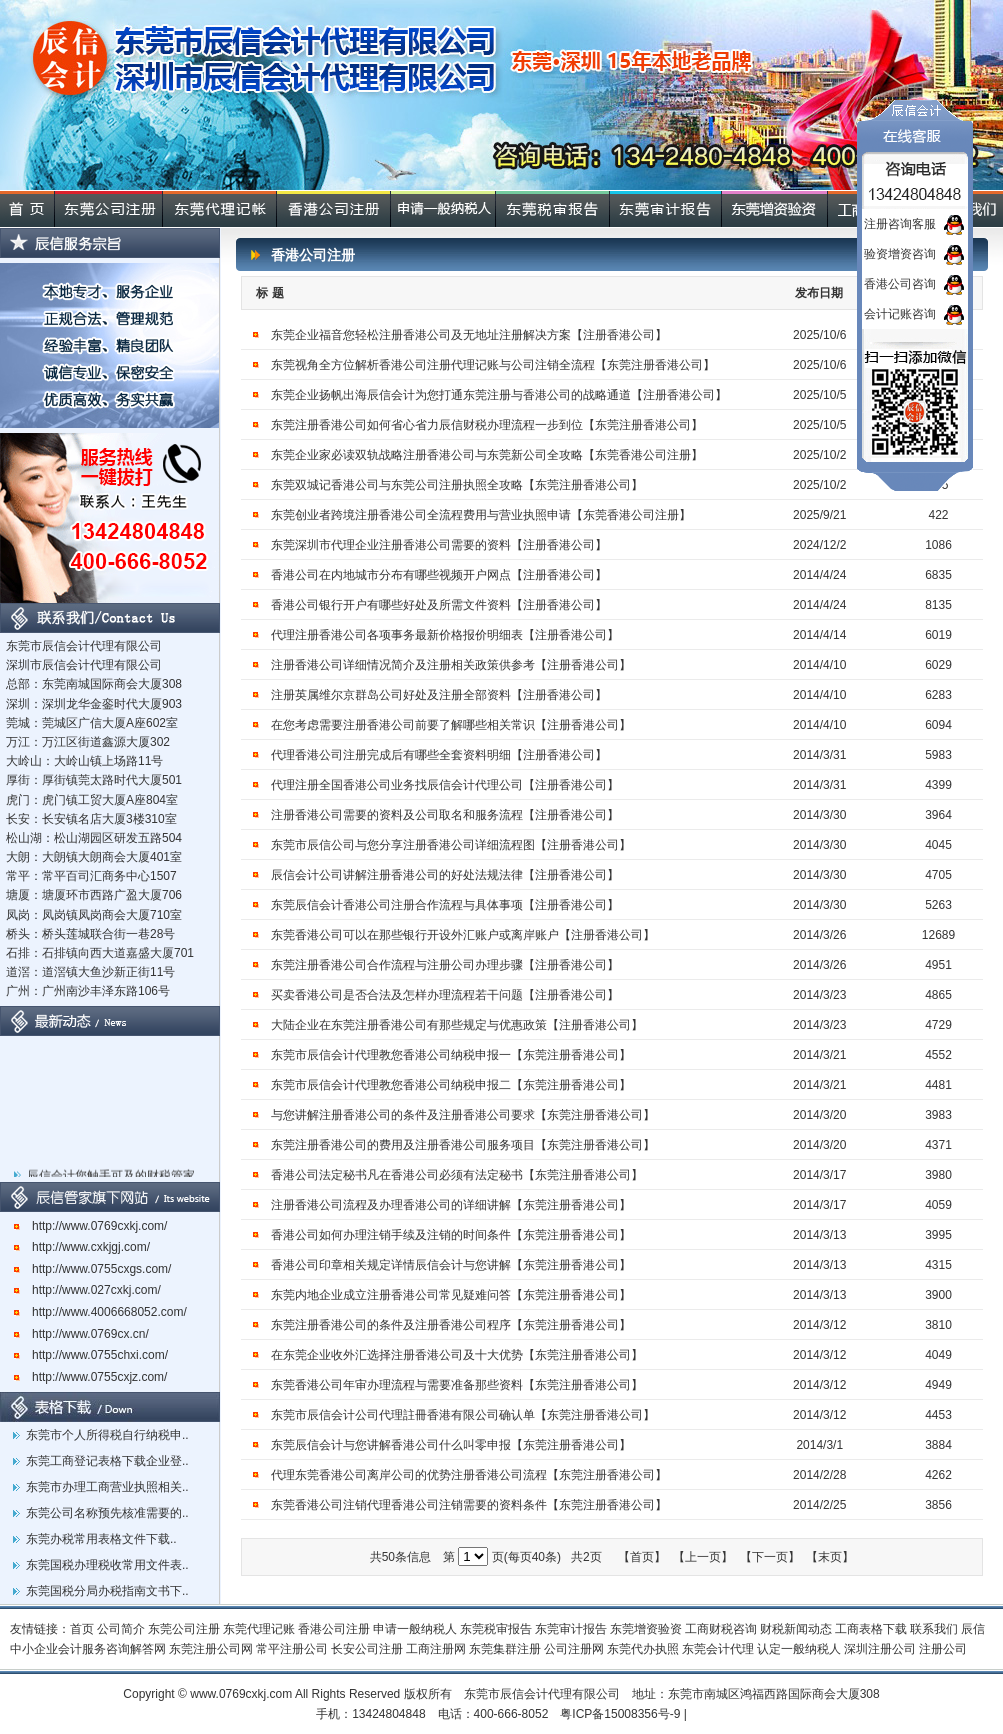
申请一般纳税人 (415, 1629)
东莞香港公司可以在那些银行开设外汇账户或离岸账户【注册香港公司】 (463, 935)
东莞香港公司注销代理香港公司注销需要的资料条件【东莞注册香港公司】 (469, 1505)
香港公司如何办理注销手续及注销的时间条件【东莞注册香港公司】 (451, 1235)
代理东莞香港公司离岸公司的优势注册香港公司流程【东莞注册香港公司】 (469, 1475)
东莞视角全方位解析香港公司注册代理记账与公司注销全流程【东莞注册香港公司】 (493, 365)
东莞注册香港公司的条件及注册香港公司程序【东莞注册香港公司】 (452, 1325)
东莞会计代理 (718, 1649)
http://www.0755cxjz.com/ (90, 1377)
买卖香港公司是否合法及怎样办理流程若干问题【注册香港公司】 (445, 995)
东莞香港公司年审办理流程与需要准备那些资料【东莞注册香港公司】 (457, 1385)
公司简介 (121, 1629)
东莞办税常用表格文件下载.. (101, 1539)
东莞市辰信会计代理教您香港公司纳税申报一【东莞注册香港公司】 (451, 1055)
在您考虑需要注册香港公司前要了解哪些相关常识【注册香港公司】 (451, 725)
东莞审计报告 (571, 1629)
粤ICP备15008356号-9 (620, 1714)
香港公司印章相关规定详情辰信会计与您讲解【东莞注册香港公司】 (451, 1265)
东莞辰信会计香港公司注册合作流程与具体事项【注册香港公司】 (445, 905)
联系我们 (934, 1629)
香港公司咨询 (900, 284)
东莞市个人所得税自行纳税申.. (107, 1435)
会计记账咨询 (900, 314)
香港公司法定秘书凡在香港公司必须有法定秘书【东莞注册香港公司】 (457, 1175)
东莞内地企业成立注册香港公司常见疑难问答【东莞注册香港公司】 (451, 1295)
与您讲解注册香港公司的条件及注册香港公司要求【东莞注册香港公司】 (463, 1115)
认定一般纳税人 (799, 1649)
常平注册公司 (292, 1649)
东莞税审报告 (496, 1629)
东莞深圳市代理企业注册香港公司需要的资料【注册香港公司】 (439, 545)
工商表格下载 (871, 1629)
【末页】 (830, 1557)
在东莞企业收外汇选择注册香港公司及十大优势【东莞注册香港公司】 (457, 1355)
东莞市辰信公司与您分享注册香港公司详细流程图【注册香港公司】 (451, 845)
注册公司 (943, 1649)
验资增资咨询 (900, 254)
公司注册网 (574, 1649)
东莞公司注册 (184, 1629)
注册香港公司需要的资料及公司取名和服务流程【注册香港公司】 (445, 815)
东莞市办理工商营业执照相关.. (107, 1487)
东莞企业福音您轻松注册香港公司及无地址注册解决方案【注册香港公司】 (469, 335)
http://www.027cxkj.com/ (87, 1290)
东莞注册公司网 (211, 1649)
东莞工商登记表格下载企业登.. (107, 1461)
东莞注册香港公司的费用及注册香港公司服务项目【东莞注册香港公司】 (464, 1145)
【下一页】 (770, 1557)
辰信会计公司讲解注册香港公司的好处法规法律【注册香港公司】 (446, 875)
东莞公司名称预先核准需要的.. (107, 1513)
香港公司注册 (334, 1629)
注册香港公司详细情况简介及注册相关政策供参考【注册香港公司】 (451, 665)
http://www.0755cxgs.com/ (92, 1269)
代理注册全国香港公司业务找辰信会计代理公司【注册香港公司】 (445, 785)
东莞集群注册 (505, 1649)
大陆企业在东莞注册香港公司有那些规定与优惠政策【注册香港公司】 (457, 1025)
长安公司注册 (367, 1649)
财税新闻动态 (796, 1629)
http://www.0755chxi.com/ (91, 1355)
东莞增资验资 (646, 1629)
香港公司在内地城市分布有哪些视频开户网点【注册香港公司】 (439, 575)
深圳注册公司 (880, 1649)
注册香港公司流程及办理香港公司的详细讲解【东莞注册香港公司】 (451, 1205)
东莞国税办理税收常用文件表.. (107, 1565)
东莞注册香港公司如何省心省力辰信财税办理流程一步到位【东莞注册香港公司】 (487, 425)
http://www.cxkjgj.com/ (82, 1247)
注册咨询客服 (900, 224)
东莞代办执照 (643, 1649)
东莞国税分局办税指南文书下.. (107, 1591)
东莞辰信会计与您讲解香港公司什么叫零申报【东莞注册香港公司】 (451, 1445)
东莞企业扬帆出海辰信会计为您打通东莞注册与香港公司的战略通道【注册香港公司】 (499, 395)
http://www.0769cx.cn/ (81, 1334)
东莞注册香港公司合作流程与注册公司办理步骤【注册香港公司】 (445, 965)
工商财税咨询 (721, 1629)
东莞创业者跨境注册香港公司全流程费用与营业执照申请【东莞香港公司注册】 (481, 515)
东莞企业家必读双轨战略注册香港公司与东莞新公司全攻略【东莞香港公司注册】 (487, 455)
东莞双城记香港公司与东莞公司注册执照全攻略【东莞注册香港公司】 (457, 485)
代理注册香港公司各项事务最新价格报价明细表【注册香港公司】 (445, 635)
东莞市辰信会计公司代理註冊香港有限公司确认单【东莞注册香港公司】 (463, 1415)
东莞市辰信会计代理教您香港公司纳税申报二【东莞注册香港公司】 (451, 1085)
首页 (82, 1629)
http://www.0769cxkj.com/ (90, 1226)
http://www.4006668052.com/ (100, 1312)
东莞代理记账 (259, 1629)
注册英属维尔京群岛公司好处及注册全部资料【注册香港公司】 (439, 695)
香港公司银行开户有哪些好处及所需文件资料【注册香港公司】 (439, 605)
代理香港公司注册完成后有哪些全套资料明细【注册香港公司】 (439, 755)
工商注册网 (436, 1649)
